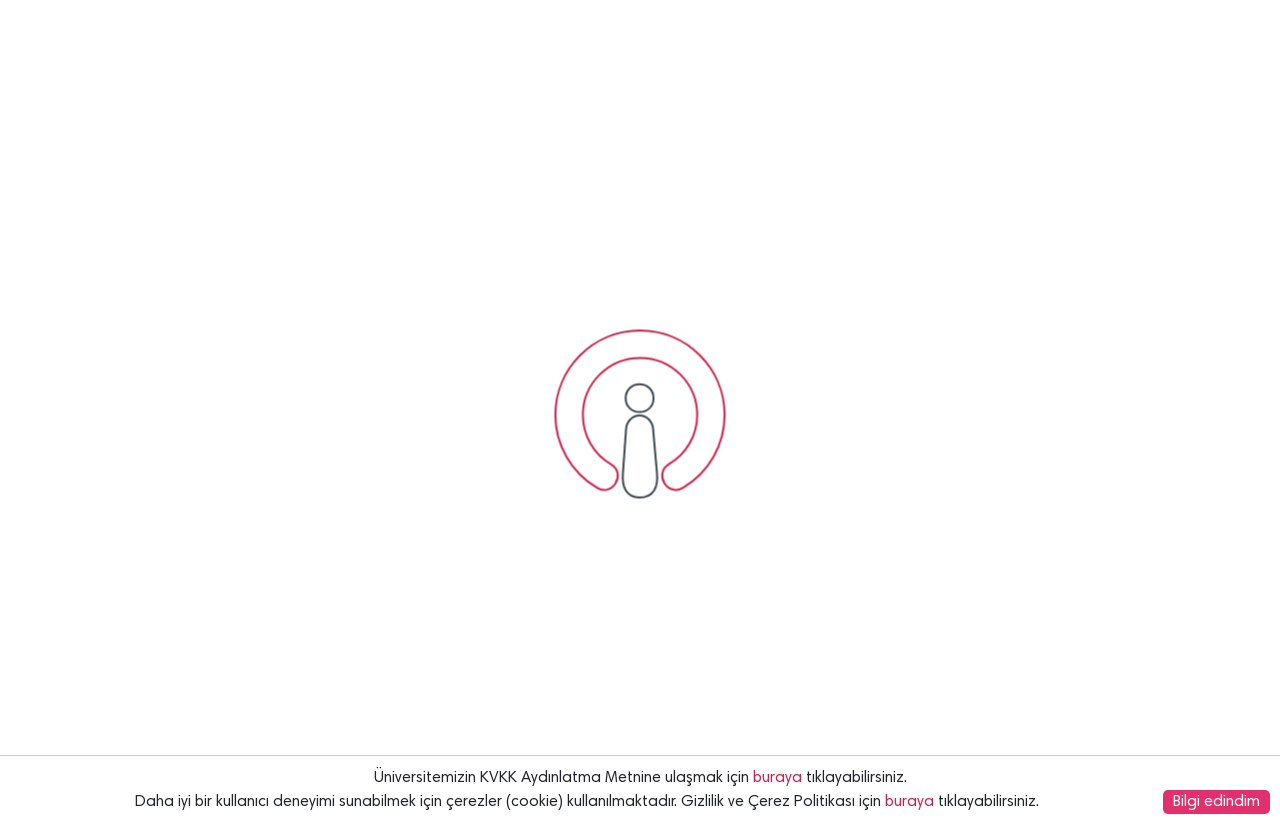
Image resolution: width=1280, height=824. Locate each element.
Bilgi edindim (1216, 802)
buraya (777, 778)
